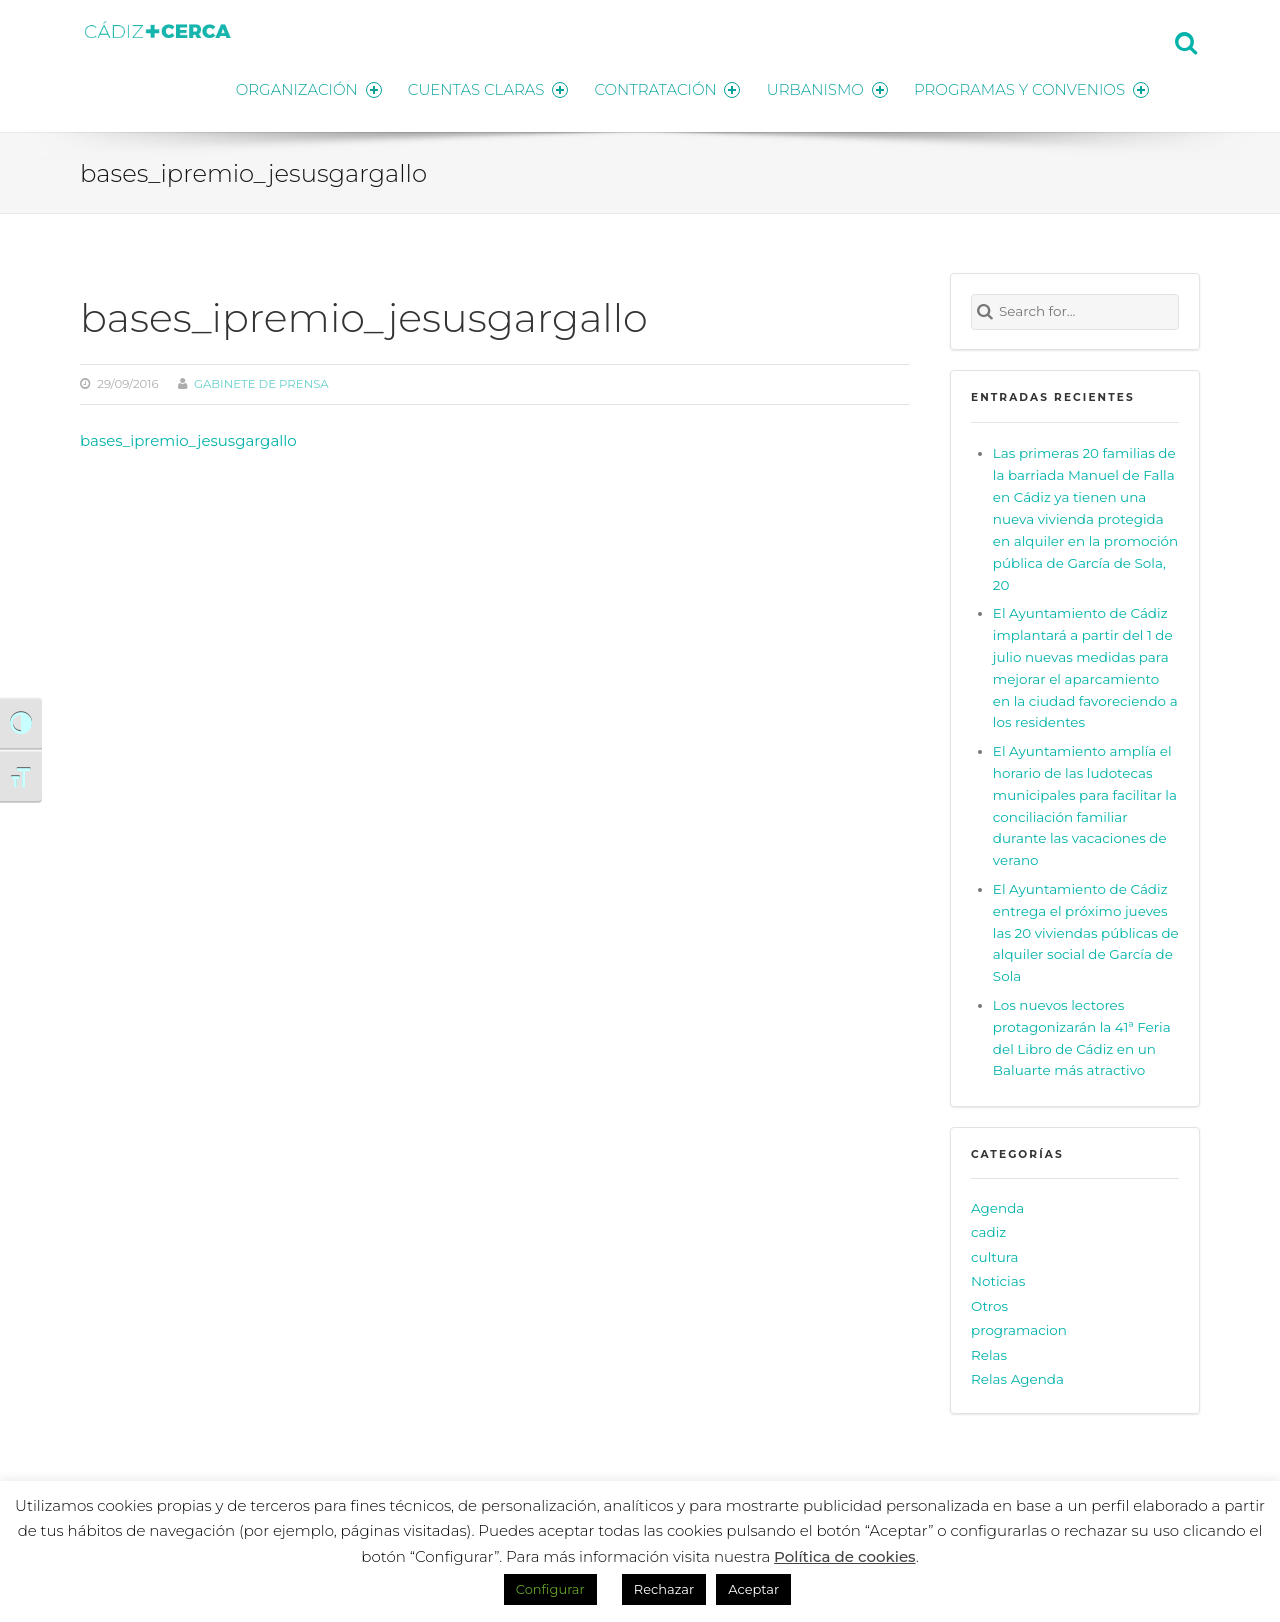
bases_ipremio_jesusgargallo (188, 437)
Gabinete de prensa (261, 381)
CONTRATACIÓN (662, 87)
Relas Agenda (1017, 1377)
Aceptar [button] (753, 1589)
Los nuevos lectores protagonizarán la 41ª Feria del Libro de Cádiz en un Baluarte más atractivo (1082, 1035)
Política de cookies (845, 1556)
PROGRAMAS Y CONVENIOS (1032, 87)
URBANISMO (825, 87)
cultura (995, 1254)
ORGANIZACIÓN (298, 87)
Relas (989, 1352)
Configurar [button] (550, 1589)
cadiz (988, 1230)
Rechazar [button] (664, 1589)
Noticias (998, 1279)
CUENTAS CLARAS (480, 87)
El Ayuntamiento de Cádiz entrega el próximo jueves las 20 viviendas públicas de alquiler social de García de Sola (1086, 929)
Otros (989, 1303)
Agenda (997, 1205)
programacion (1019, 1328)
